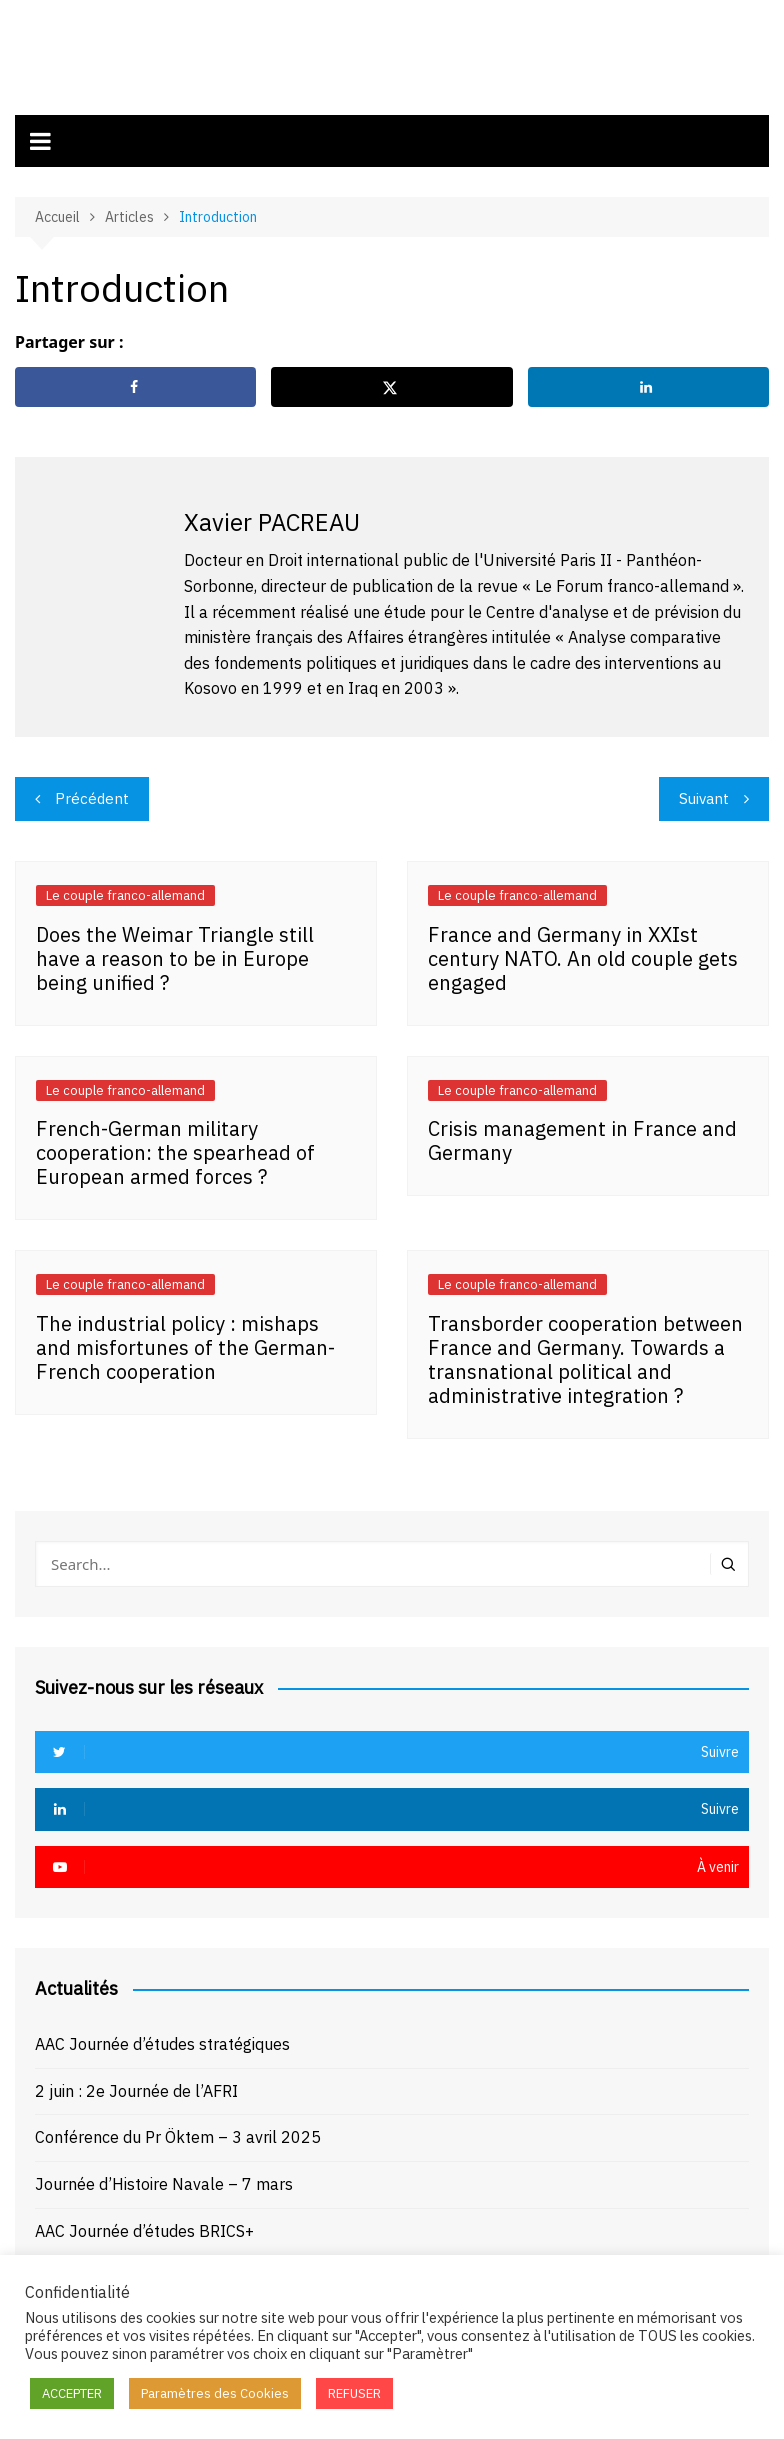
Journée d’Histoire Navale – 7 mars (164, 2180)
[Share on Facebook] (135, 383)
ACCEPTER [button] (72, 2393)
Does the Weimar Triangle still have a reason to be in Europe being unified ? (175, 953)
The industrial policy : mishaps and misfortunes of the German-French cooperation (185, 1342)
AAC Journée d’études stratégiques (162, 2040)
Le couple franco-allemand (125, 890)
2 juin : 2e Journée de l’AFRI (136, 2086)
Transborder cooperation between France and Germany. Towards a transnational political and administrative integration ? (585, 1354)
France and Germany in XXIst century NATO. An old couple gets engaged (583, 953)
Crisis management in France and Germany (582, 1136)
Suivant (704, 793)
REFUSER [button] (354, 2393)
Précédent (92, 793)
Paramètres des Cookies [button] (215, 2393)
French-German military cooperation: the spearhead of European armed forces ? (175, 1148)
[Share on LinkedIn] (648, 383)
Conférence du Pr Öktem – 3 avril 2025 (178, 2133)
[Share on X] (391, 383)
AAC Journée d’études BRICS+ (144, 2226)
